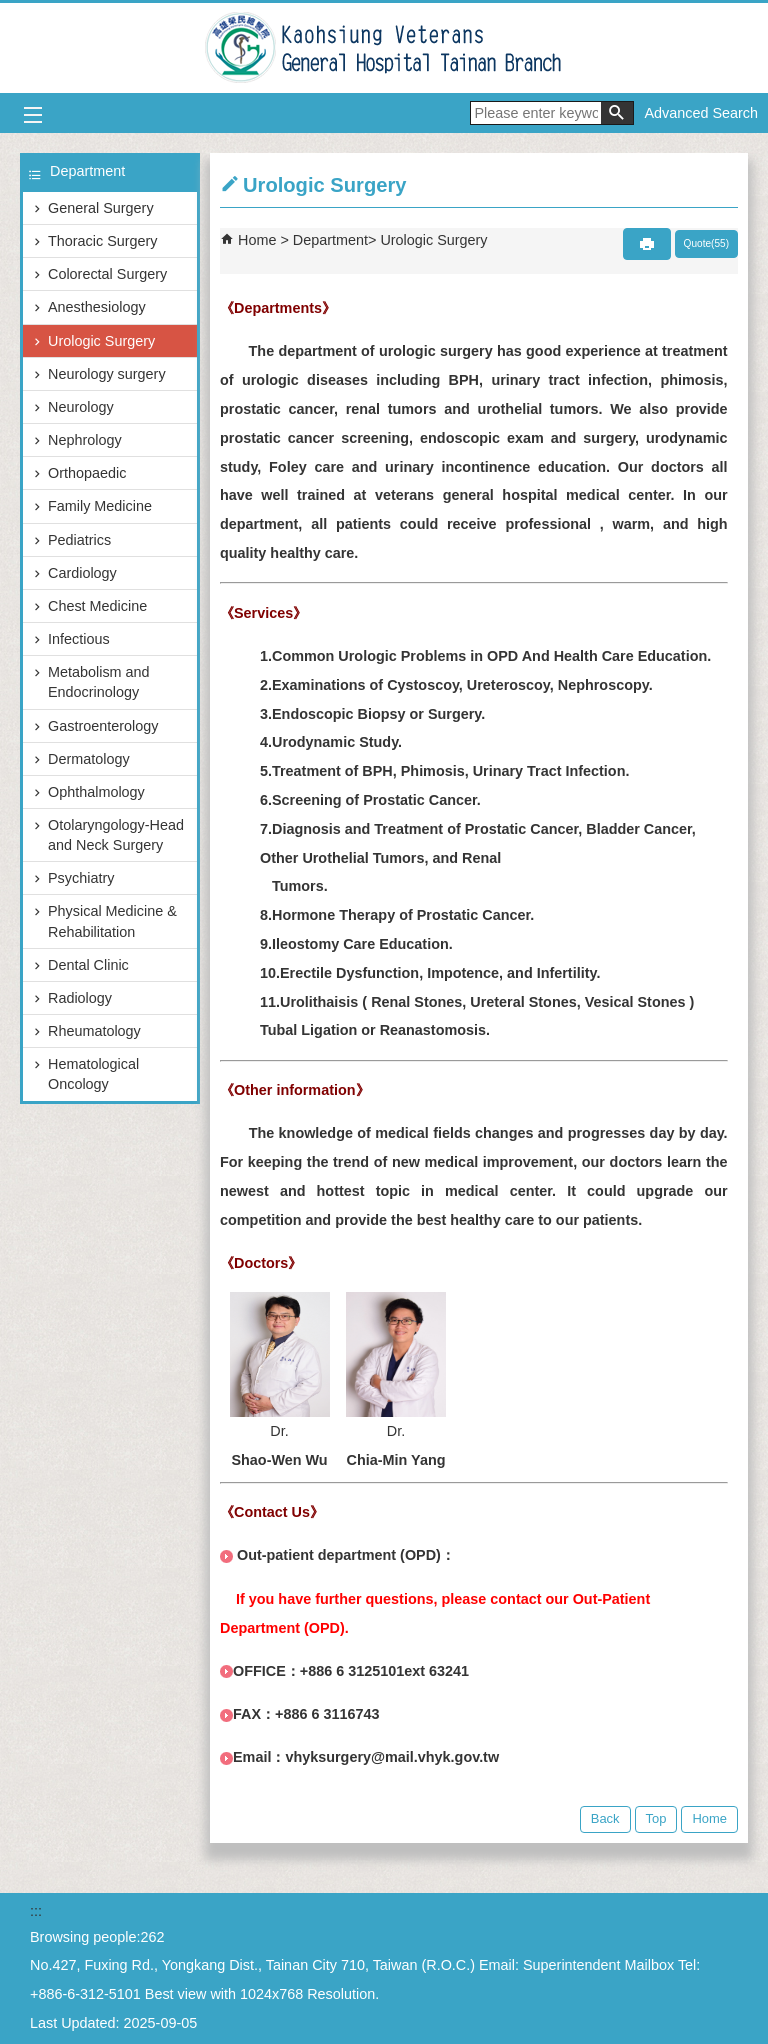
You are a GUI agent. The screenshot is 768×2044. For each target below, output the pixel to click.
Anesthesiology (97, 307)
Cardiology (82, 573)
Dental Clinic (88, 965)
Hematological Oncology (93, 1074)
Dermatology (89, 759)
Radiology (80, 998)
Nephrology (85, 440)
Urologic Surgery (101, 341)
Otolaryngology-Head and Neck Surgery (116, 835)
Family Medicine (100, 506)
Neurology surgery (107, 374)
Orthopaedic (87, 473)
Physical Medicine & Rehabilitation (112, 921)
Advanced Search (701, 113)
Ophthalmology (96, 792)
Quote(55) (706, 243)
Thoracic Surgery (103, 241)
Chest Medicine (97, 606)
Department (330, 240)
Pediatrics (79, 540)
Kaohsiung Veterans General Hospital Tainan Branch (384, 48)
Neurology (81, 407)
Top (656, 1818)
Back (605, 1818)
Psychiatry (81, 878)
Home (257, 240)
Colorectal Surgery (107, 274)
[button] (617, 113)
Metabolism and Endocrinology (99, 682)
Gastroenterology (103, 726)
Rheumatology (94, 1031)
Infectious (79, 639)
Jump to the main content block (10, 10)
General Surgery (101, 208)
